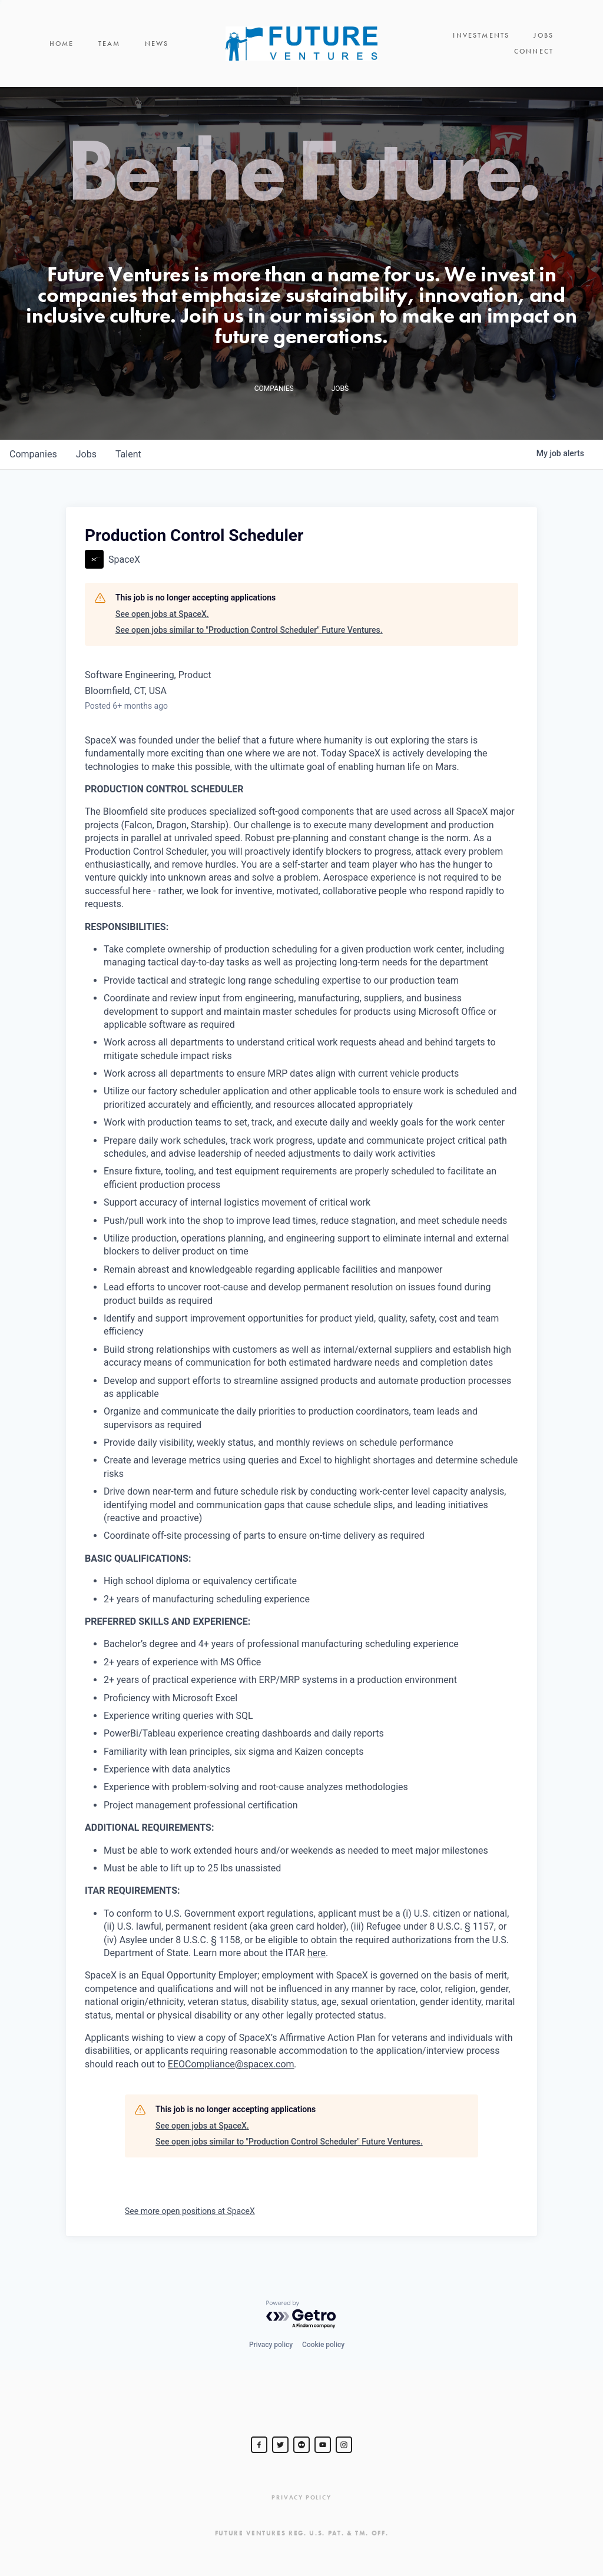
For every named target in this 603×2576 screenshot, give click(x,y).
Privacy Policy (301, 2497)
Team (109, 47)
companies (33, 461)
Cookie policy (323, 2345)
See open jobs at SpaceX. (162, 621)
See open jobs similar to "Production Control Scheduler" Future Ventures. (249, 637)
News (157, 47)
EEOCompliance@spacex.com (231, 2071)
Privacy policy (271, 2345)
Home (61, 47)
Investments (417, 47)
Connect (534, 47)
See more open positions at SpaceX (190, 2218)
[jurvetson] (301, 2444)
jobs (86, 461)
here (316, 1960)
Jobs (480, 47)
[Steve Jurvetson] (259, 2444)
